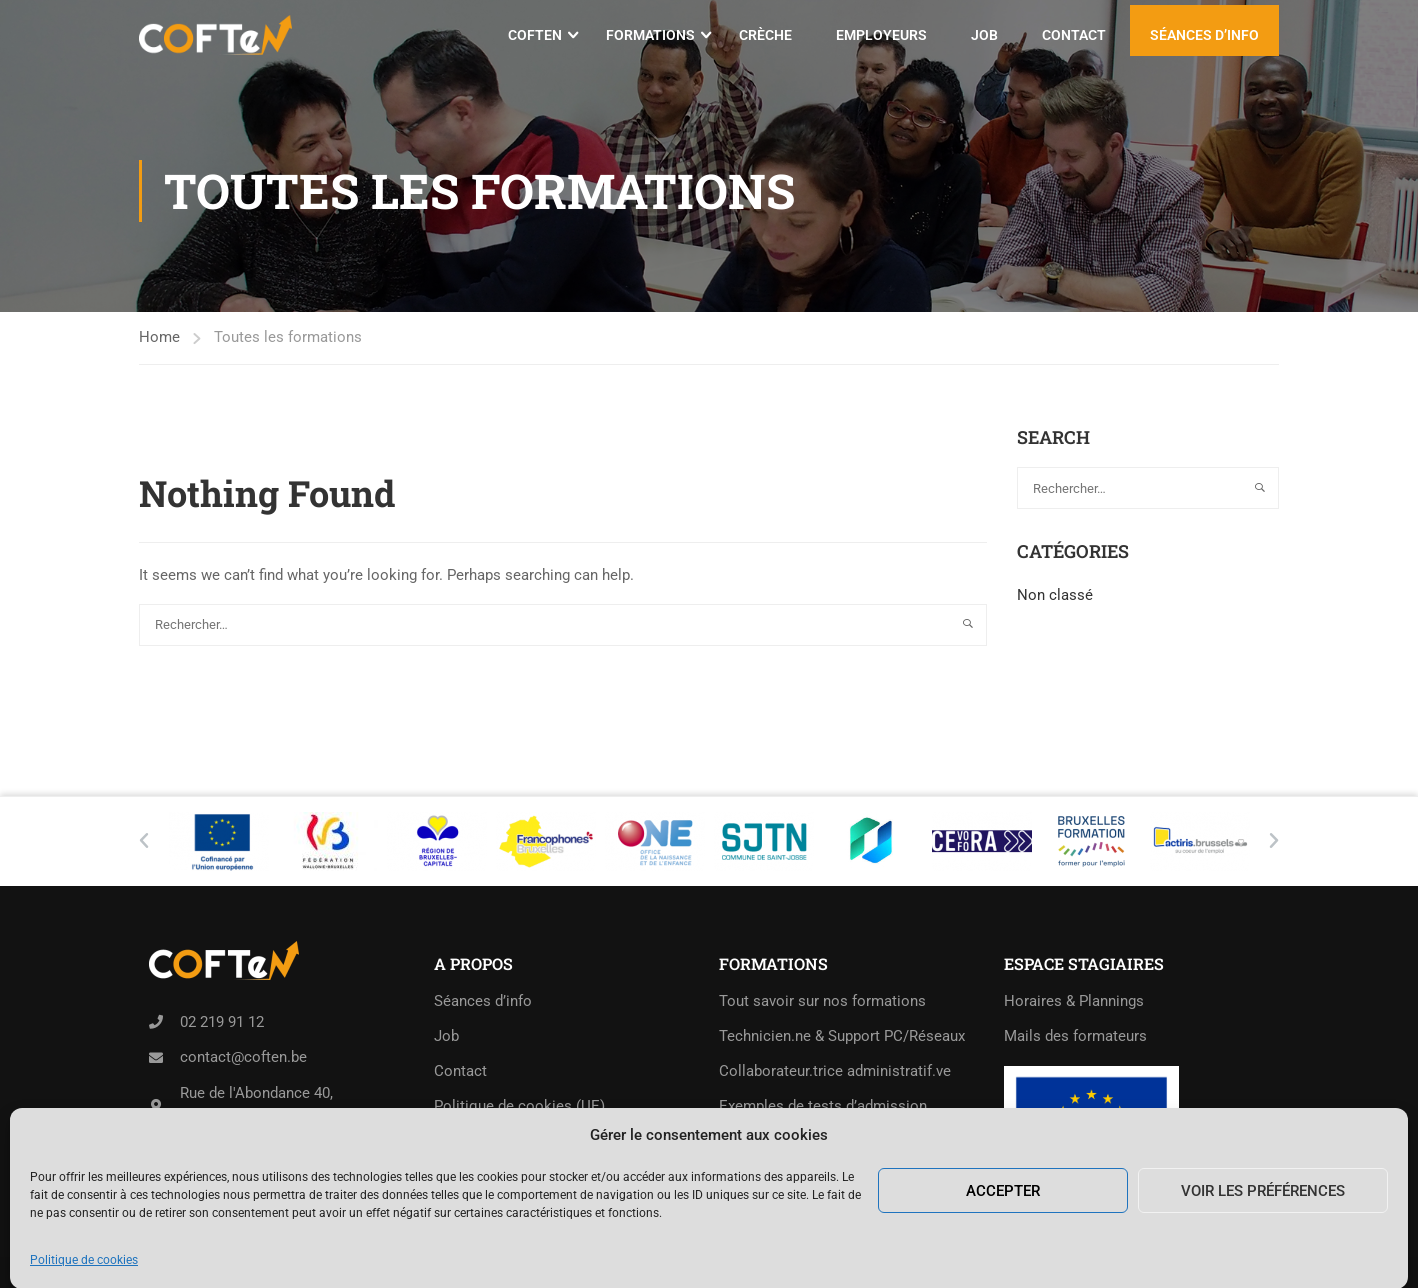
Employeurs (881, 35)
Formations (650, 35)
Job (984, 35)
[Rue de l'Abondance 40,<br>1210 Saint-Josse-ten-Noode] (156, 1106)
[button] (144, 841)
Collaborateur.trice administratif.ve (835, 1071)
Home (159, 337)
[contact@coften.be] (156, 1058)
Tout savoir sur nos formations (822, 1001)
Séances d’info (1204, 35)
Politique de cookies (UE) (519, 1106)
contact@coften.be (243, 1057)
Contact (1074, 35)
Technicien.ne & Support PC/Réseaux (842, 1036)
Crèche (765, 35)
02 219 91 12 (222, 1022)
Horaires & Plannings (1074, 1001)
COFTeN (535, 35)
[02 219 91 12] (156, 1022)
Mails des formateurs (1075, 1036)
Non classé (1055, 595)
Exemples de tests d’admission (823, 1106)
